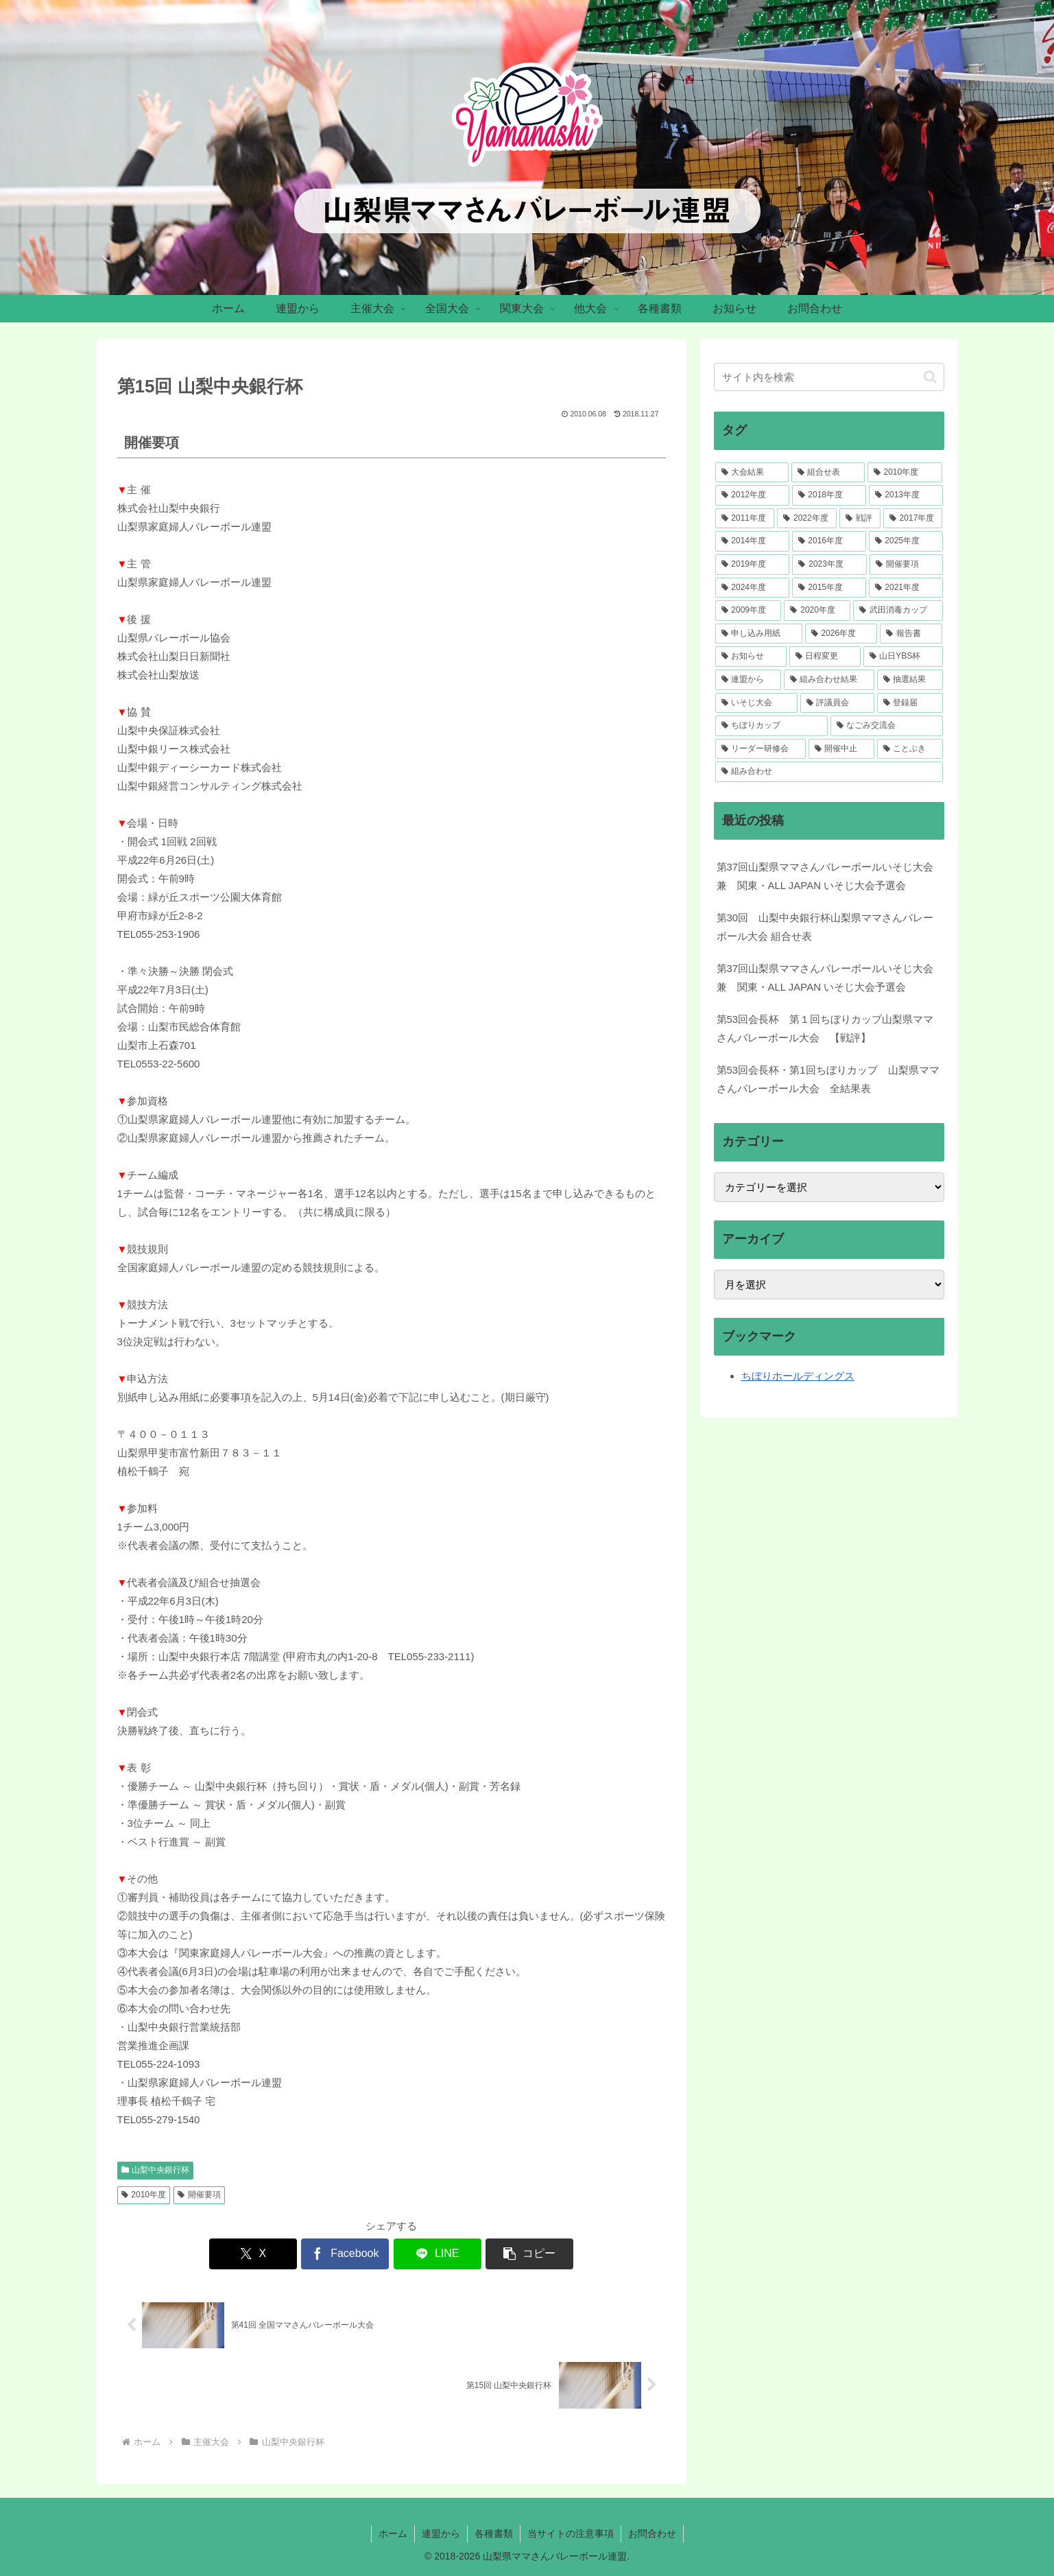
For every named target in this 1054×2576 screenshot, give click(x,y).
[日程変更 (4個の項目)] (825, 656)
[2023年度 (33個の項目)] (829, 564)
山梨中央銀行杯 (155, 2170)
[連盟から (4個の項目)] (748, 680)
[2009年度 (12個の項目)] (748, 610)
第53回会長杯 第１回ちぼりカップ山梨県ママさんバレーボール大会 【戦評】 (825, 1028)
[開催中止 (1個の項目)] (841, 749)
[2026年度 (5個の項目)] (841, 634)
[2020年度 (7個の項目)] (817, 610)
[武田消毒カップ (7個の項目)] (897, 610)
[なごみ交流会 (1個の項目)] (886, 726)
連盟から (441, 2533)
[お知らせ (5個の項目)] (751, 656)
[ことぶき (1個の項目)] (910, 749)
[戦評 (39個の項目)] (860, 518)
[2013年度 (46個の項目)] (906, 495)
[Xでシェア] (253, 2253)
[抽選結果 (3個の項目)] (910, 680)
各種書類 (494, 2533)
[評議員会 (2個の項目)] (837, 703)
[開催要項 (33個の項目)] (906, 564)
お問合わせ (652, 2533)
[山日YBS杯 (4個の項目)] (903, 656)
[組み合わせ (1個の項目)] (829, 771)
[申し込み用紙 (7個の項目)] (758, 634)
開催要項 (199, 2194)
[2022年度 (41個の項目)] (807, 518)
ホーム (393, 2533)
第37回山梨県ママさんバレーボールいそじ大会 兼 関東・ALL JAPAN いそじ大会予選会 (825, 876)
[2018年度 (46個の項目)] (829, 495)
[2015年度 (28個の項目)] (829, 588)
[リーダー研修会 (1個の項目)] (760, 749)
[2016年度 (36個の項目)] (829, 541)
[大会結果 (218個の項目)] (752, 472)
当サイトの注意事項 (570, 2533)
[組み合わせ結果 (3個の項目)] (829, 680)
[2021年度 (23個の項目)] (906, 588)
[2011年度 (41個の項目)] (745, 518)
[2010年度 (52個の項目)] (905, 472)
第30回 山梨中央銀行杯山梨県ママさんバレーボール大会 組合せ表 (825, 927)
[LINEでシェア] (437, 2253)
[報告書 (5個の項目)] (911, 634)
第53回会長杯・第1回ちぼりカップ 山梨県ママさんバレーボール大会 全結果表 (828, 1079)
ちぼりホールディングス (797, 1376)
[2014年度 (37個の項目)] (752, 541)
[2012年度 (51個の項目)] (752, 495)
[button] (529, 2253)
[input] (829, 377)
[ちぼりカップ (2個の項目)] (771, 726)
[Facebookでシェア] (345, 2253)
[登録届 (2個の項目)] (910, 703)
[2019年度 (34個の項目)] (752, 564)
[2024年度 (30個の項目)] (752, 588)
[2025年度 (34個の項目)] (906, 541)
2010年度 (144, 2194)
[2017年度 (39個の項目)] (913, 518)
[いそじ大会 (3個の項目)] (756, 703)
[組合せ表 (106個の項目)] (828, 472)
